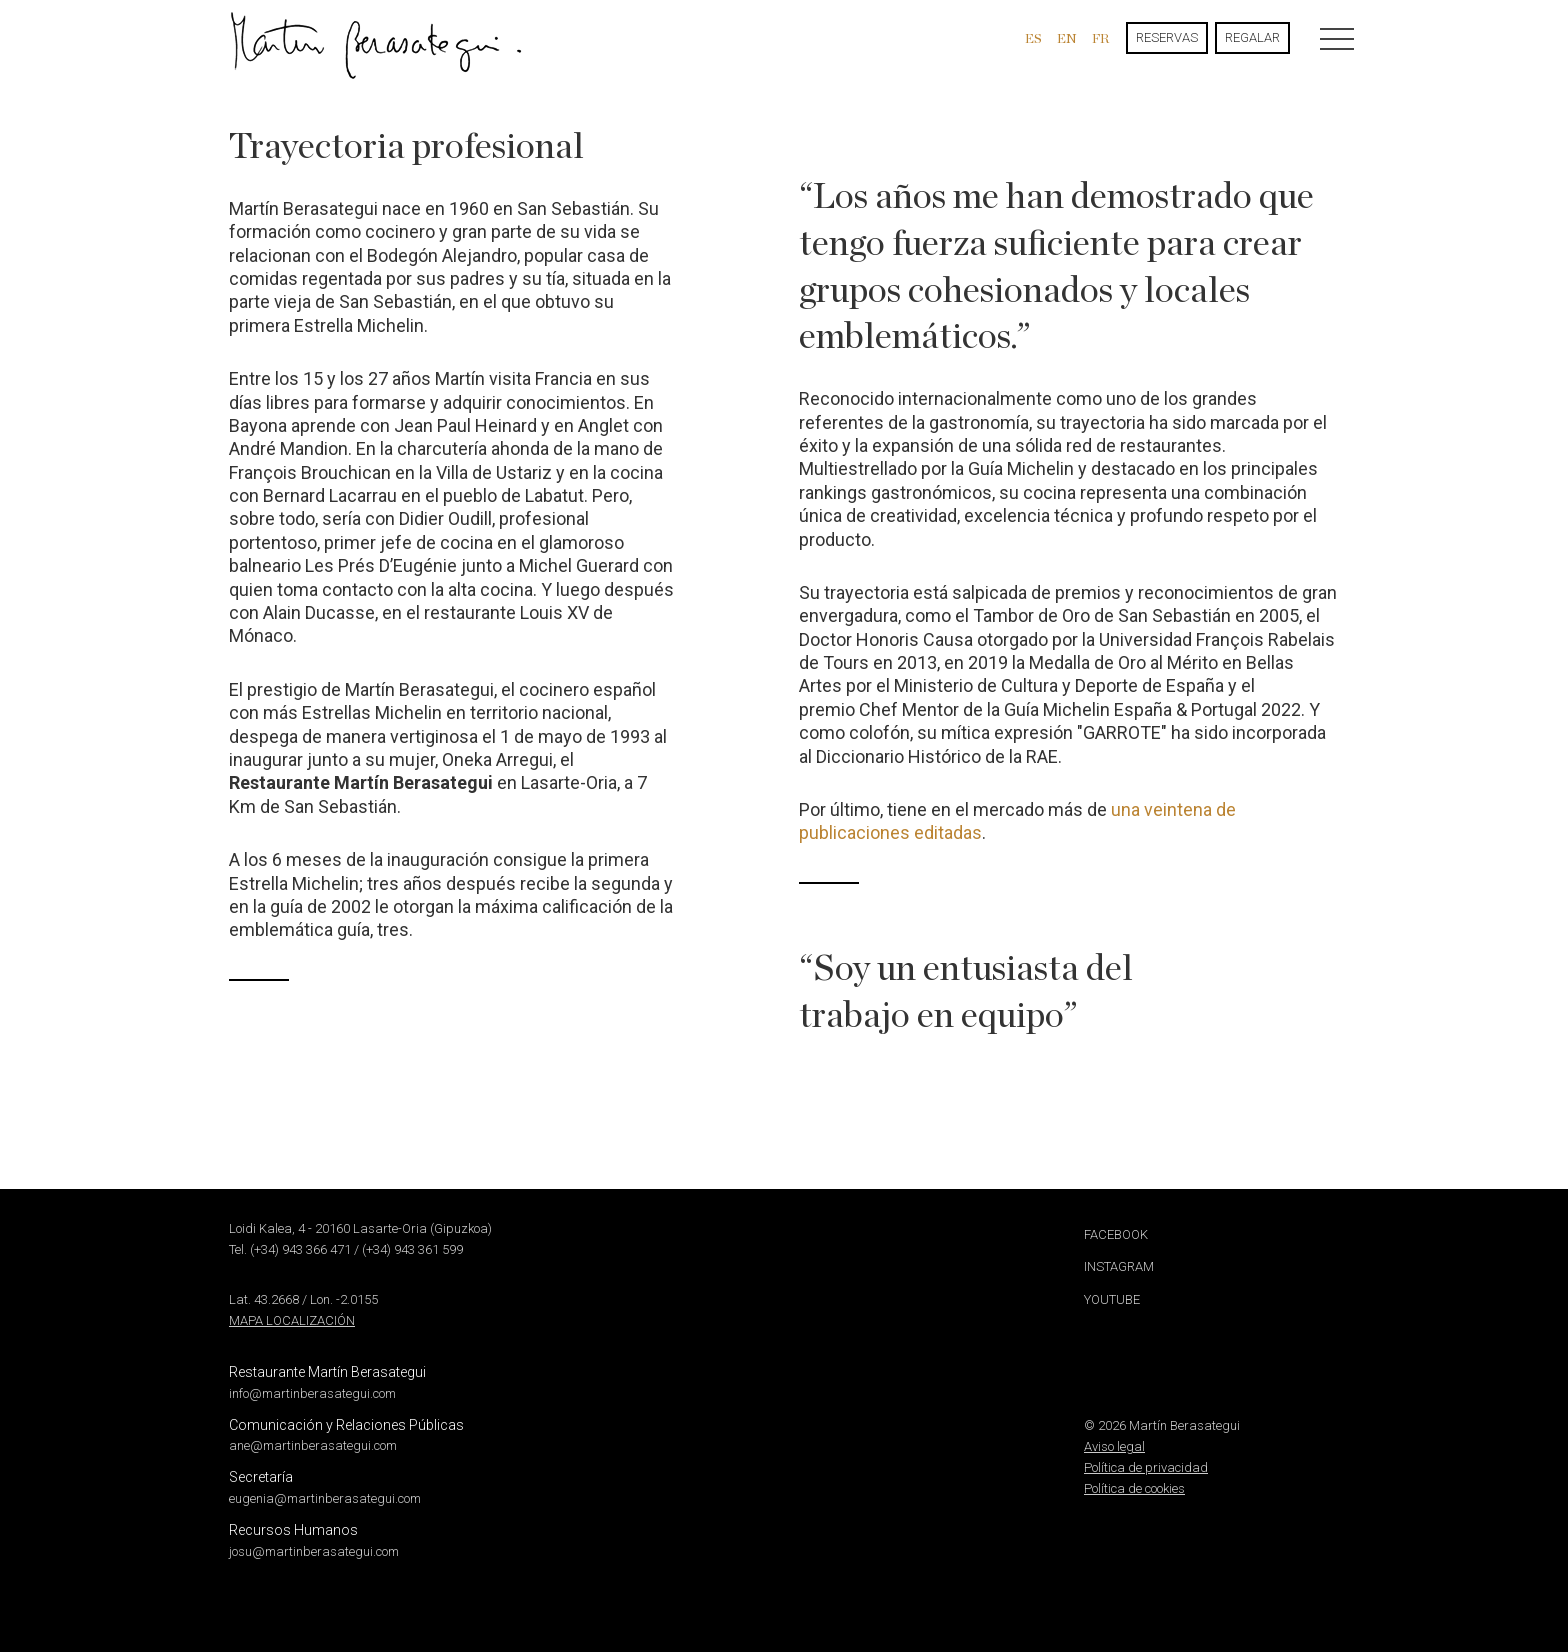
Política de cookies (1134, 1488)
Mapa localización (292, 1320)
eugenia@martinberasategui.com (325, 1498)
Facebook (1116, 1234)
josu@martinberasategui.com (314, 1551)
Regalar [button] (1252, 37)
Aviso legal (1114, 1446)
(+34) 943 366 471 (300, 1249)
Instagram (1119, 1266)
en (1067, 37)
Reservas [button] (1167, 37)
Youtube (1112, 1299)
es (1033, 37)
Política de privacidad (1146, 1467)
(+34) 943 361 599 (412, 1249)
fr (1100, 37)
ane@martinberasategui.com (313, 1445)
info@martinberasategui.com (312, 1393)
